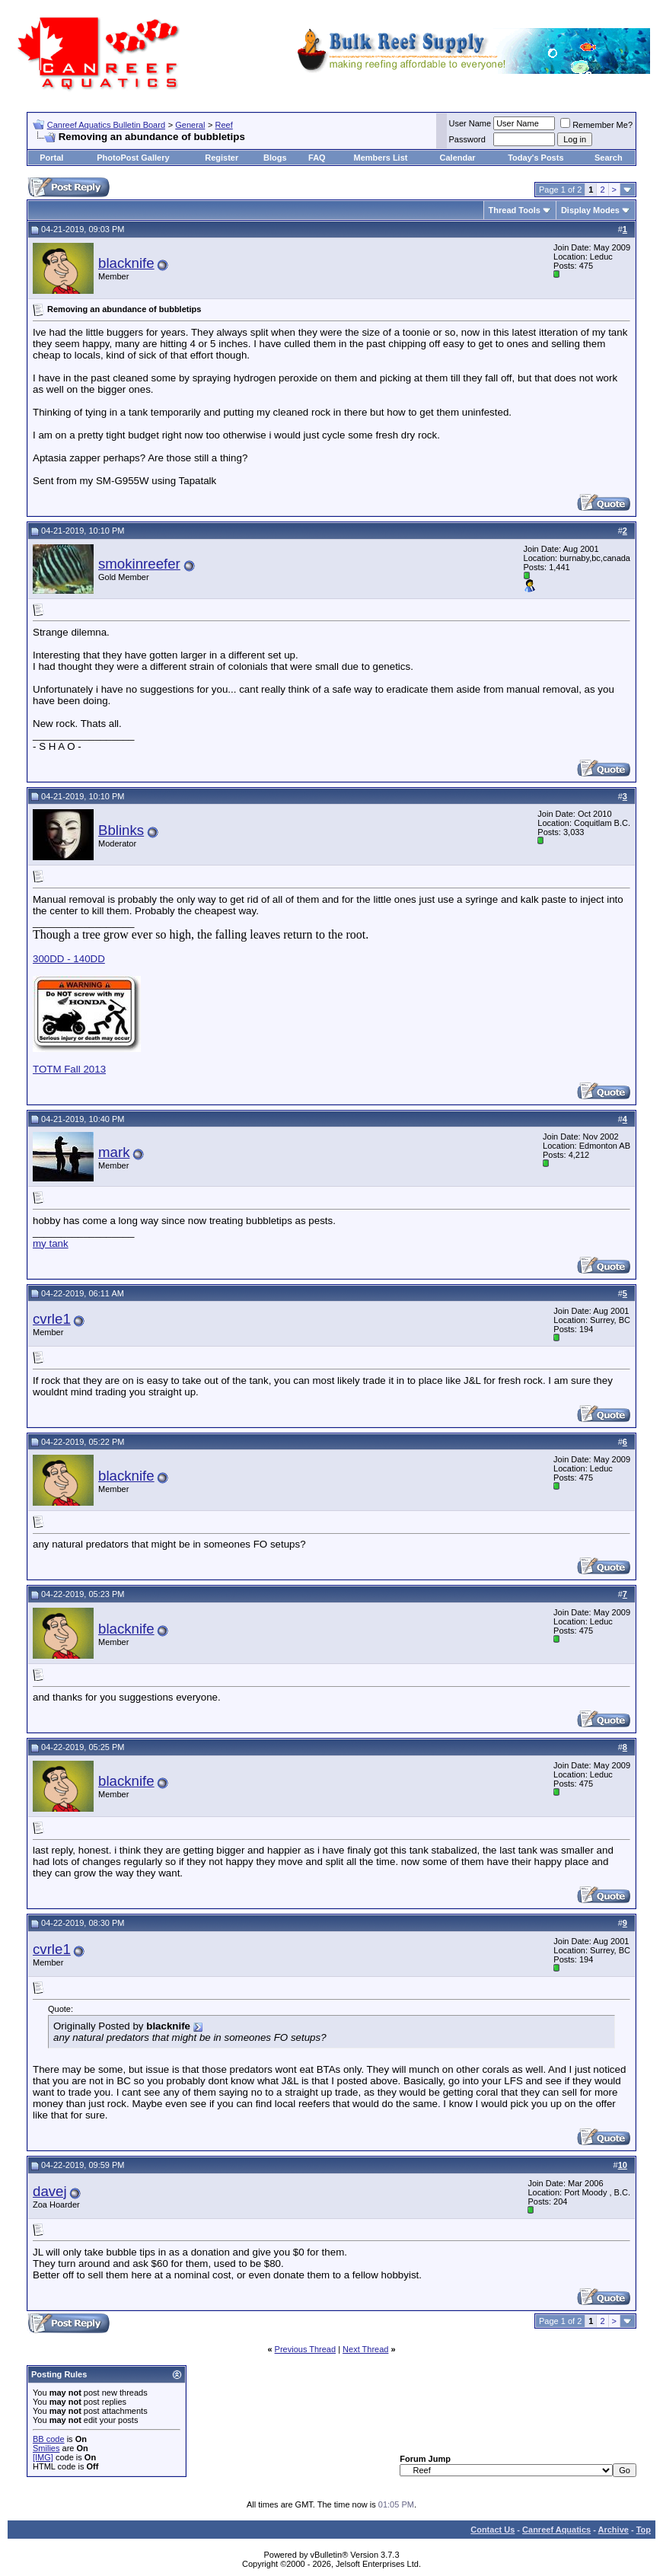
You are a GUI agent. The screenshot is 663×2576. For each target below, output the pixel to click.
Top (643, 2529)
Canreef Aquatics (556, 2529)
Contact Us (492, 2529)
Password (467, 139)
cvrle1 (52, 1319)
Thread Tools (514, 210)
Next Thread (365, 2349)
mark (113, 1152)
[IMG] (43, 2457)
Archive (613, 2529)
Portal (51, 157)
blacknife (126, 263)
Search (608, 157)
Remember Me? (596, 124)
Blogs (275, 157)
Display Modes (590, 210)
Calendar (458, 157)
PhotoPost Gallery (133, 157)
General (190, 124)
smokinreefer (139, 564)
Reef (224, 124)
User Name (470, 123)
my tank (51, 1243)
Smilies (46, 2448)
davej (50, 2191)
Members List (381, 157)
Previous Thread (305, 2349)
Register (221, 157)
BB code (49, 2439)
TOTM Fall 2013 (69, 1069)
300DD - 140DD (69, 958)
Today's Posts (535, 157)
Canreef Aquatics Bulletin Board (106, 124)
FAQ (317, 157)
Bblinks (121, 830)
